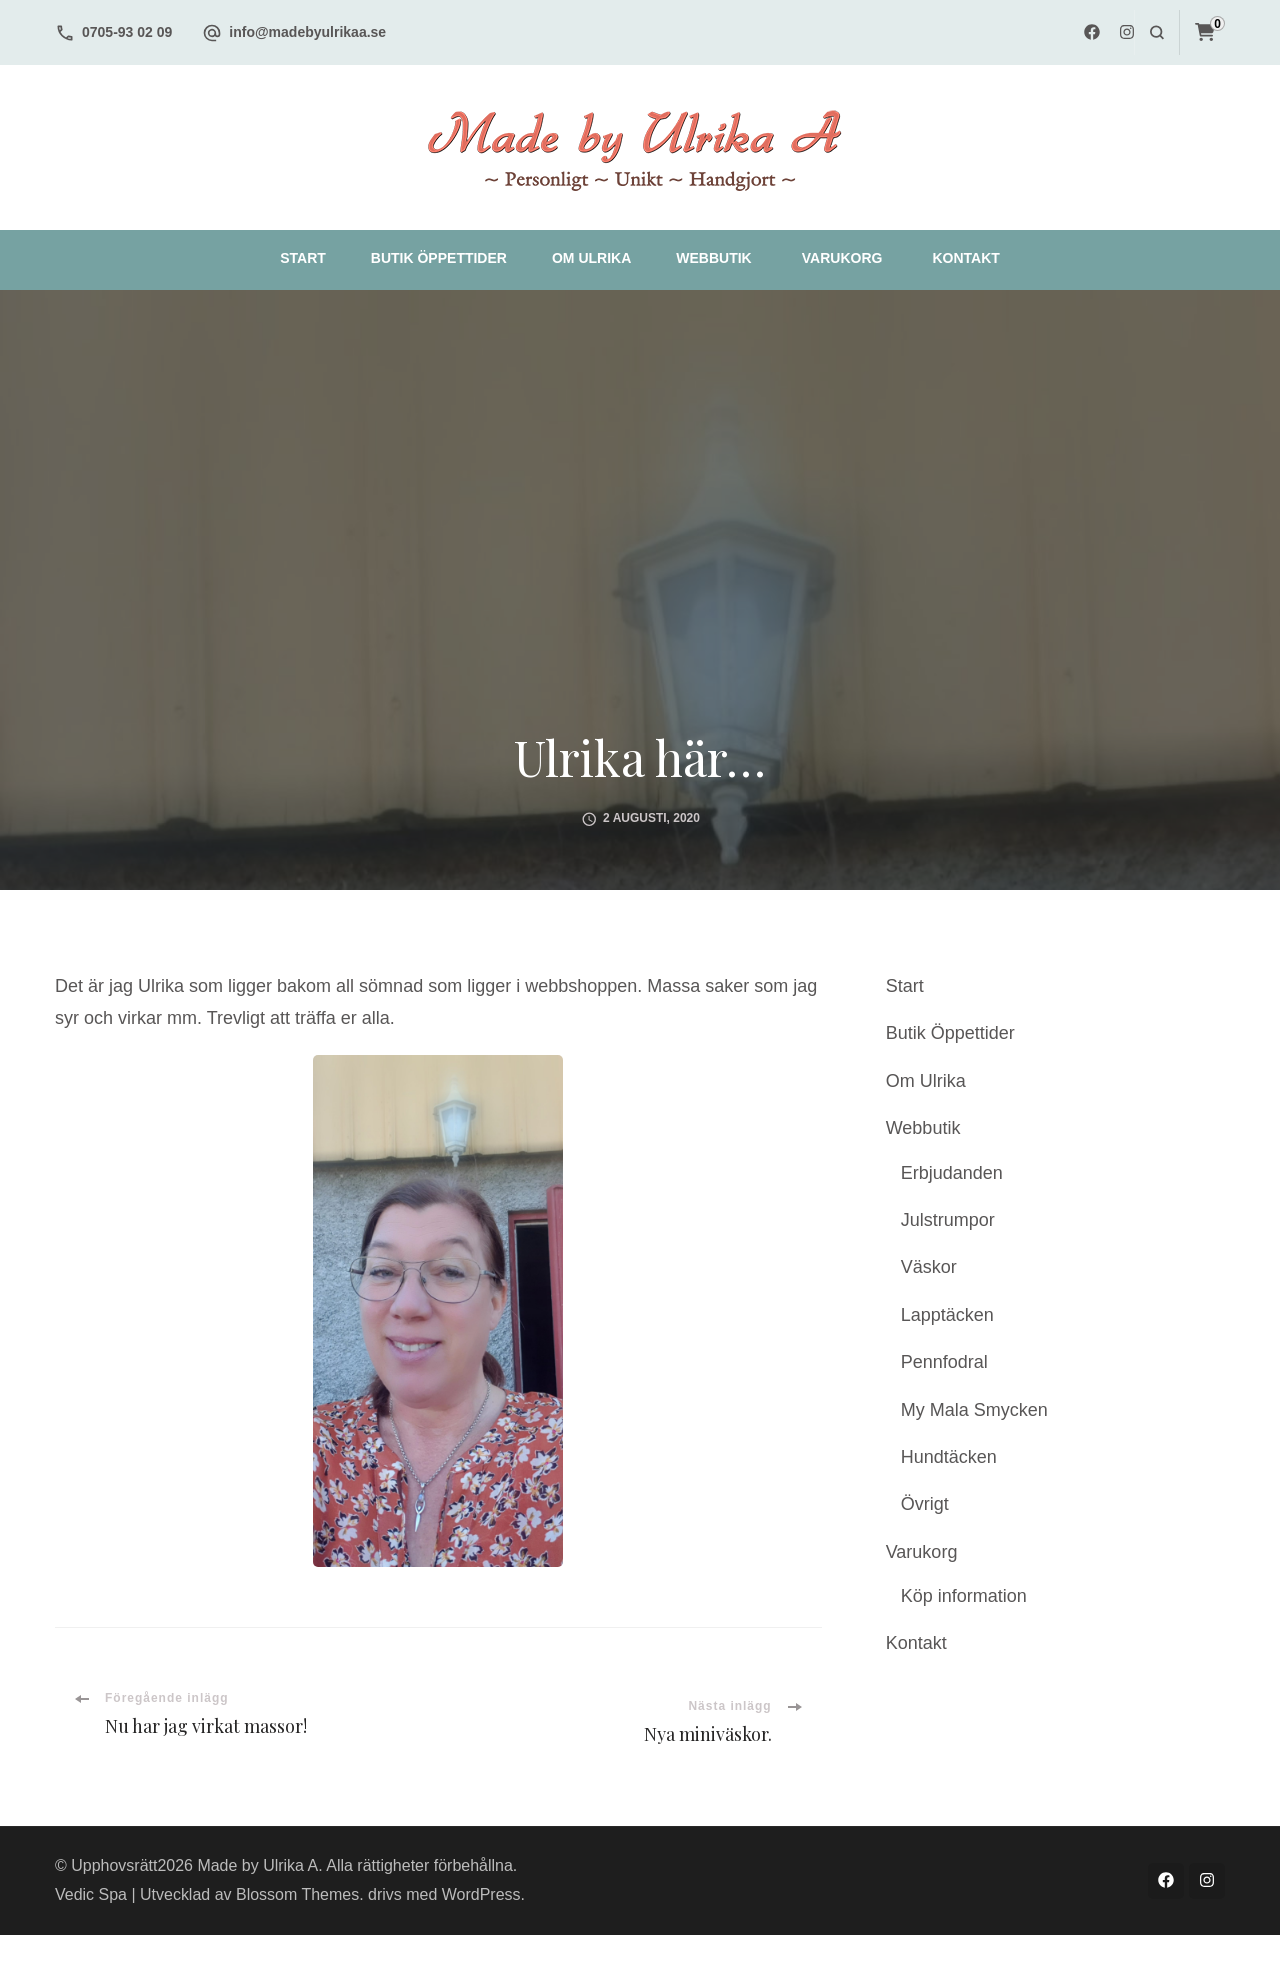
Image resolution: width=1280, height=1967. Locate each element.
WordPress (481, 1894)
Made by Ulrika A (257, 1865)
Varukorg (842, 258)
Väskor (929, 1267)
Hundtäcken (949, 1457)
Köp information (964, 1596)
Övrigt (925, 1504)
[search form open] (1156, 32)
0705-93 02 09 (127, 32)
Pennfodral (944, 1362)
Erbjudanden (952, 1173)
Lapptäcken (947, 1315)
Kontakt (965, 258)
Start (303, 258)
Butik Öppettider (439, 258)
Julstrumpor (948, 1220)
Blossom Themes (297, 1894)
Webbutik (713, 258)
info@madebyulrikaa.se (307, 32)
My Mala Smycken (974, 1410)
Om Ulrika (591, 258)
